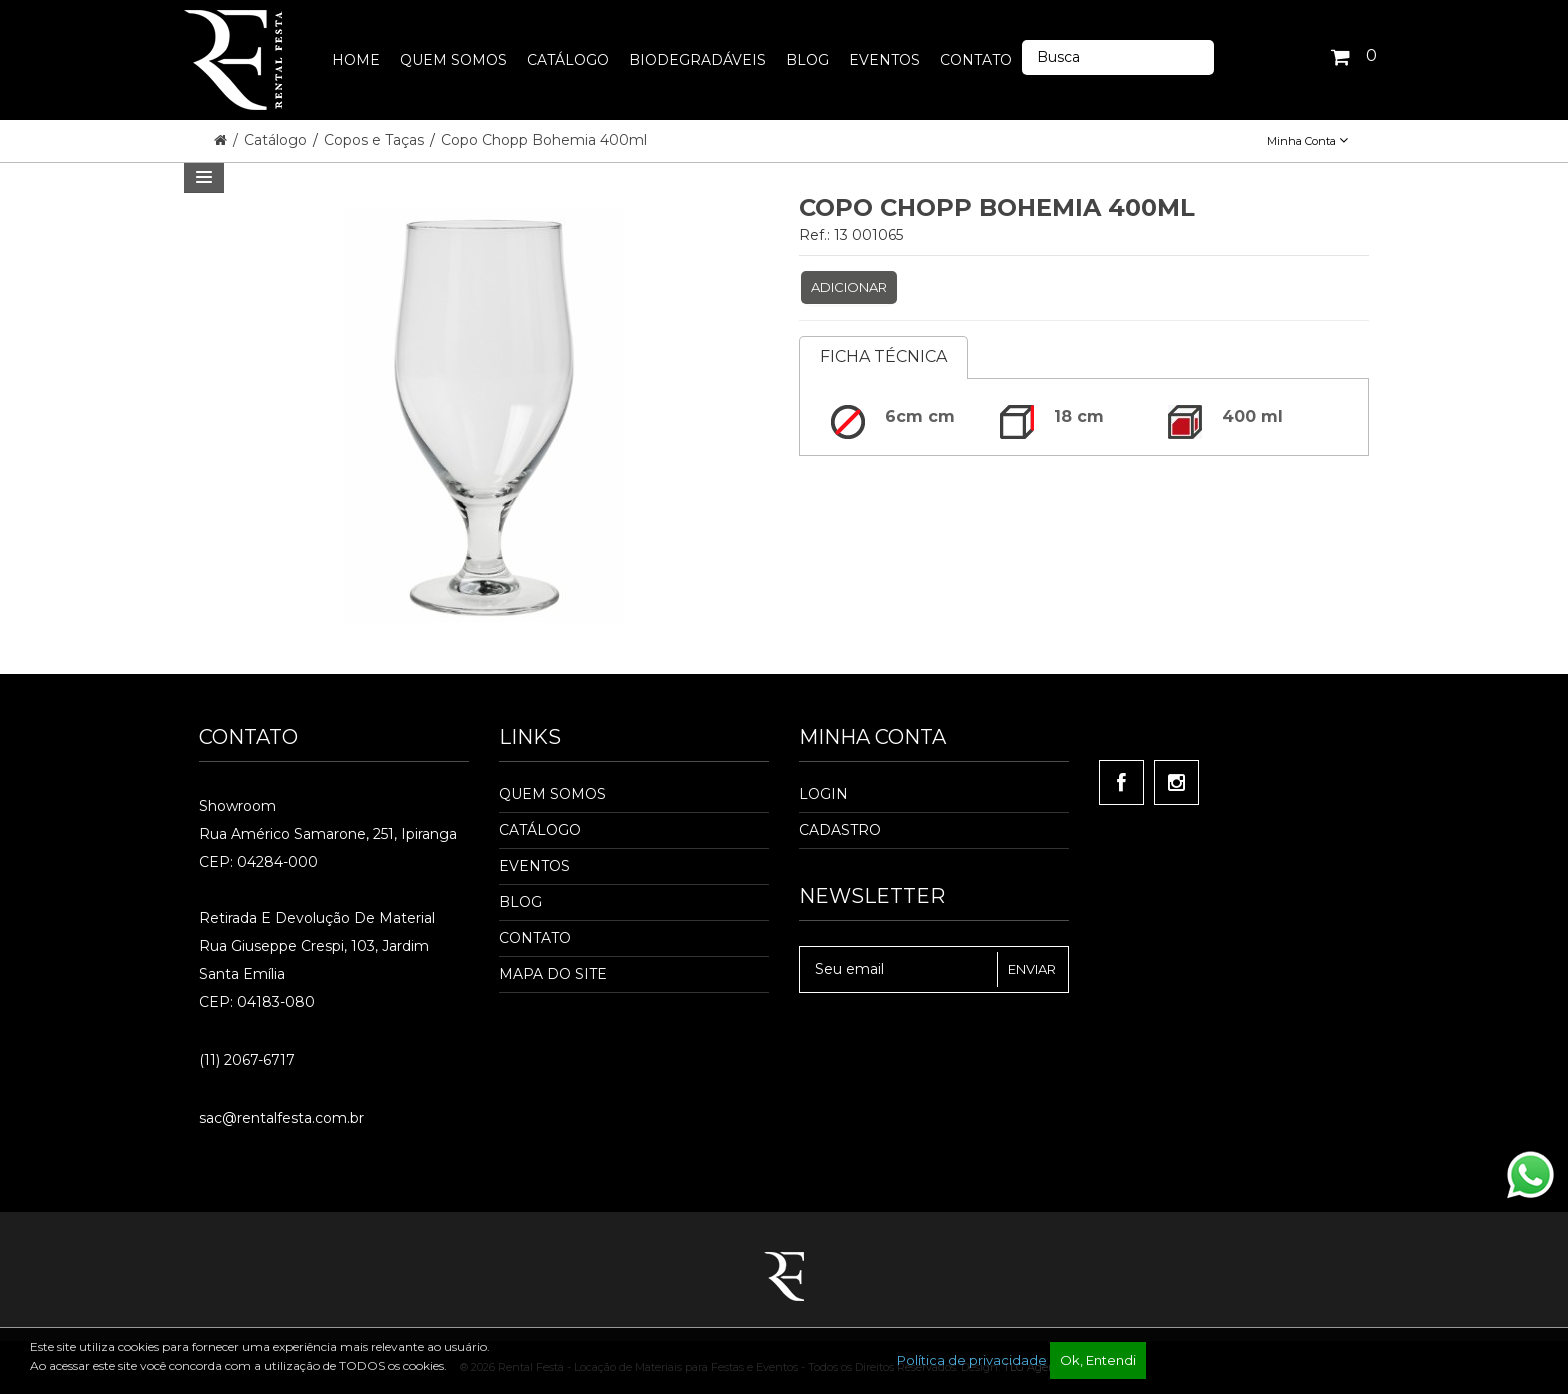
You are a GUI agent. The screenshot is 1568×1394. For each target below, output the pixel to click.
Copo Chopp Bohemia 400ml (544, 140)
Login (823, 794)
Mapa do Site (553, 974)
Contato (535, 938)
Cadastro (840, 830)
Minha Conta (1307, 141)
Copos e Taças (376, 140)
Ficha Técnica (883, 356)
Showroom (237, 806)
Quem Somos (552, 794)
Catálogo (277, 140)
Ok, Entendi (1098, 1360)
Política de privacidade (972, 1360)
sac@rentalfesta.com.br (281, 1118)
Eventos (534, 866)
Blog (520, 902)
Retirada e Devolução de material (317, 918)
